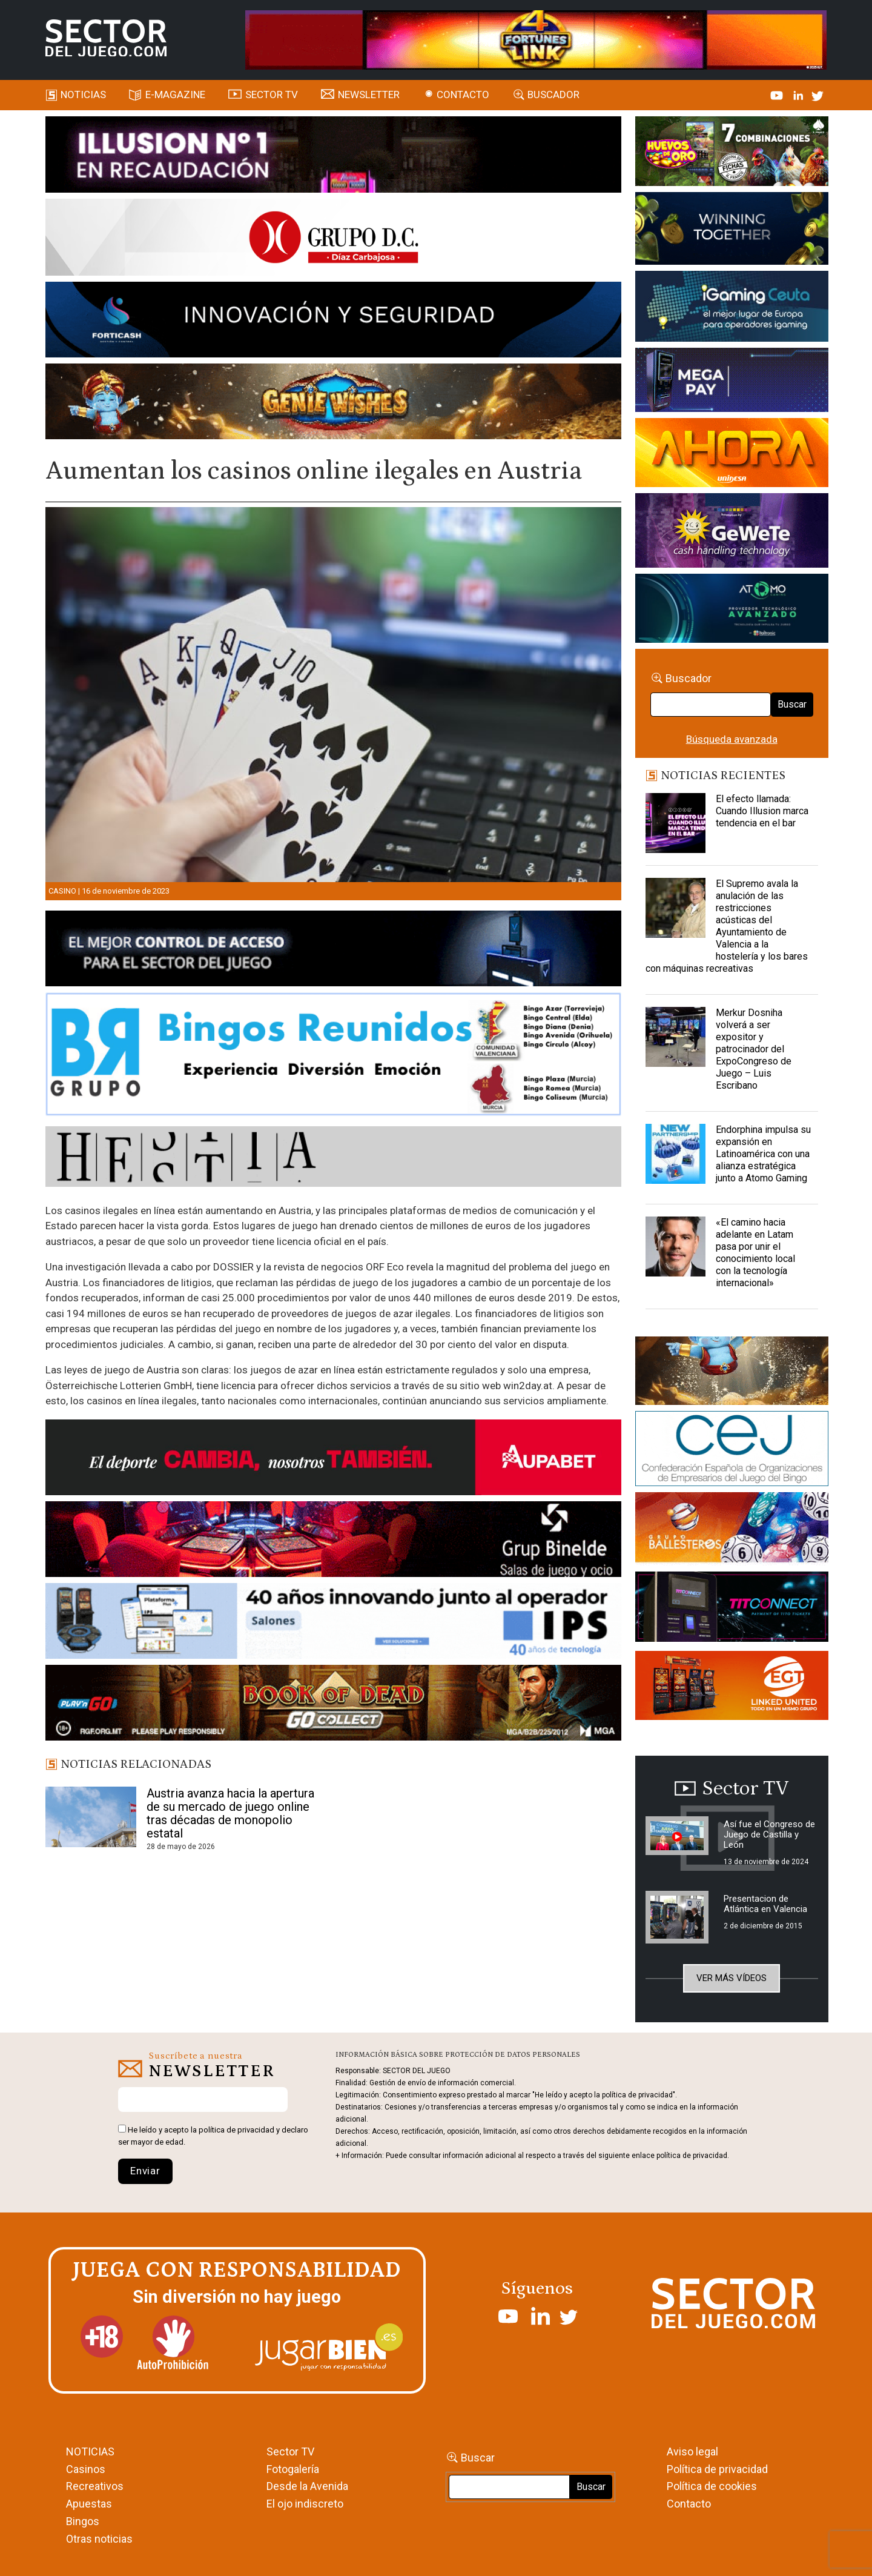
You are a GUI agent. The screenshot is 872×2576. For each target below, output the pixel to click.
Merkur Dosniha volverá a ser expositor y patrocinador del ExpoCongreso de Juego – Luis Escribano (753, 1049)
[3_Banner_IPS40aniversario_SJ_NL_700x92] (333, 1623)
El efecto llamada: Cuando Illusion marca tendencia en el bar (762, 811)
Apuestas (89, 2503)
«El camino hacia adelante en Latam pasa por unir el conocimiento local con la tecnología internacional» (755, 1253)
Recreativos (95, 2486)
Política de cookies (712, 2486)
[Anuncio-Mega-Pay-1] (731, 382)
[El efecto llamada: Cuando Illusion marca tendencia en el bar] (676, 823)
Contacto (463, 94)
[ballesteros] (731, 1531)
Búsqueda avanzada (732, 739)
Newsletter (369, 94)
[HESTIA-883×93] (333, 1158)
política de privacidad (236, 2129)
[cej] (731, 1451)
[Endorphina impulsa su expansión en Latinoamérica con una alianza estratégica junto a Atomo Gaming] (676, 1154)
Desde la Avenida (307, 2486)
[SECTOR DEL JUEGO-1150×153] (333, 239)
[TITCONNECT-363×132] (731, 1609)
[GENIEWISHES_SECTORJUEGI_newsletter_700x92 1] (333, 403)
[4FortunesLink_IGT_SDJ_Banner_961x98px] (536, 39)
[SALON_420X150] (731, 454)
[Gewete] (731, 532)
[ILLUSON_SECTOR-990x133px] (333, 156)
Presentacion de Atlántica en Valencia (765, 1903)
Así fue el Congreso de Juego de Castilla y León (769, 1834)
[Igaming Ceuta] (731, 308)
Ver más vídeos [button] (731, 1978)
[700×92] (333, 1705)
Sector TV (290, 2451)
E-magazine (175, 94)
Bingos (82, 2521)
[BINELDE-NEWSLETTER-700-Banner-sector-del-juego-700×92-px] (333, 1541)
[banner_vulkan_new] (333, 950)
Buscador (553, 94)
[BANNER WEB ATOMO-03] (731, 610)
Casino (62, 890)
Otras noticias (99, 2538)
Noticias (83, 94)
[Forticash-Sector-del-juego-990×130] (333, 322)
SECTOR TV (271, 94)
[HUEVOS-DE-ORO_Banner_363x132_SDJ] (731, 153)
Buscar (792, 704)
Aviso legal (692, 2451)
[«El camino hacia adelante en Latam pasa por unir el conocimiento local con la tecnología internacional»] (676, 1247)
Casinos (85, 2469)
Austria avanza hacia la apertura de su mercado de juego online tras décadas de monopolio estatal (230, 1813)
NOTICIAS (90, 2451)
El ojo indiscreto (304, 2503)
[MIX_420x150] (731, 1688)
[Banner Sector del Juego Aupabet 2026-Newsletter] (333, 1459)
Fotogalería (292, 2469)
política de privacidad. (692, 2155)
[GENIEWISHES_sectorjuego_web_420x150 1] (731, 1373)
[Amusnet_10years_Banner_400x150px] (731, 231)
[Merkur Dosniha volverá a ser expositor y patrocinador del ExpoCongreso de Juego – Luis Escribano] (676, 1037)
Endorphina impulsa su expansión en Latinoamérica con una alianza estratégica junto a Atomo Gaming (763, 1154)
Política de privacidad (717, 2469)
